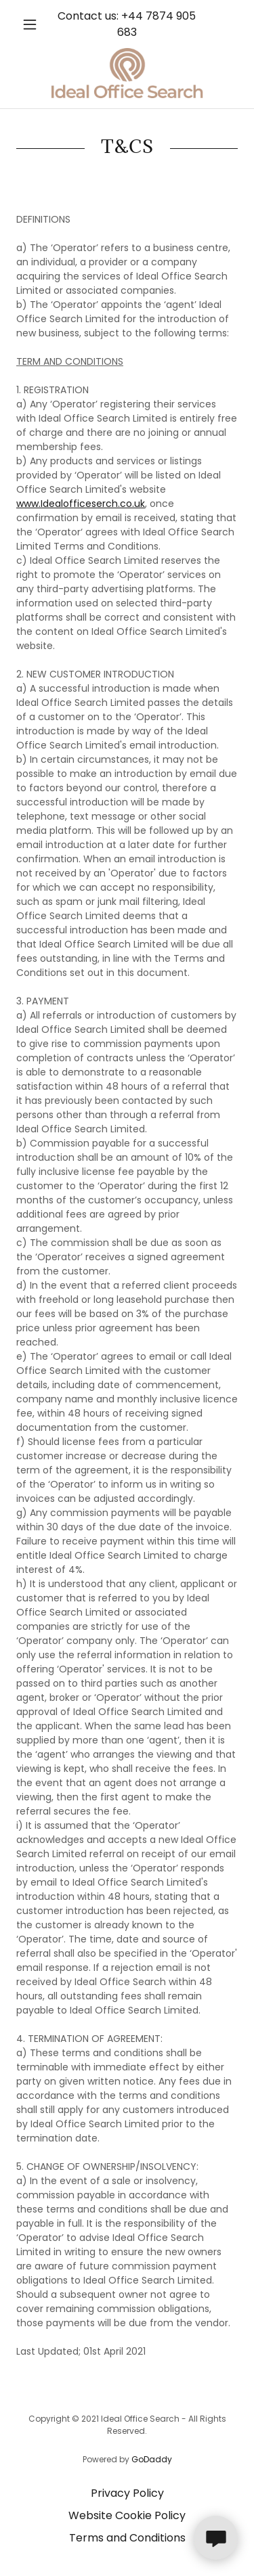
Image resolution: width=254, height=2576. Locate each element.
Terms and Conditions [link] (127, 2538)
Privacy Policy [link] (127, 2493)
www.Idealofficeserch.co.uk (80, 503)
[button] (32, 24)
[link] (127, 73)
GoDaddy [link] (151, 2459)
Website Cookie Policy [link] (127, 2515)
